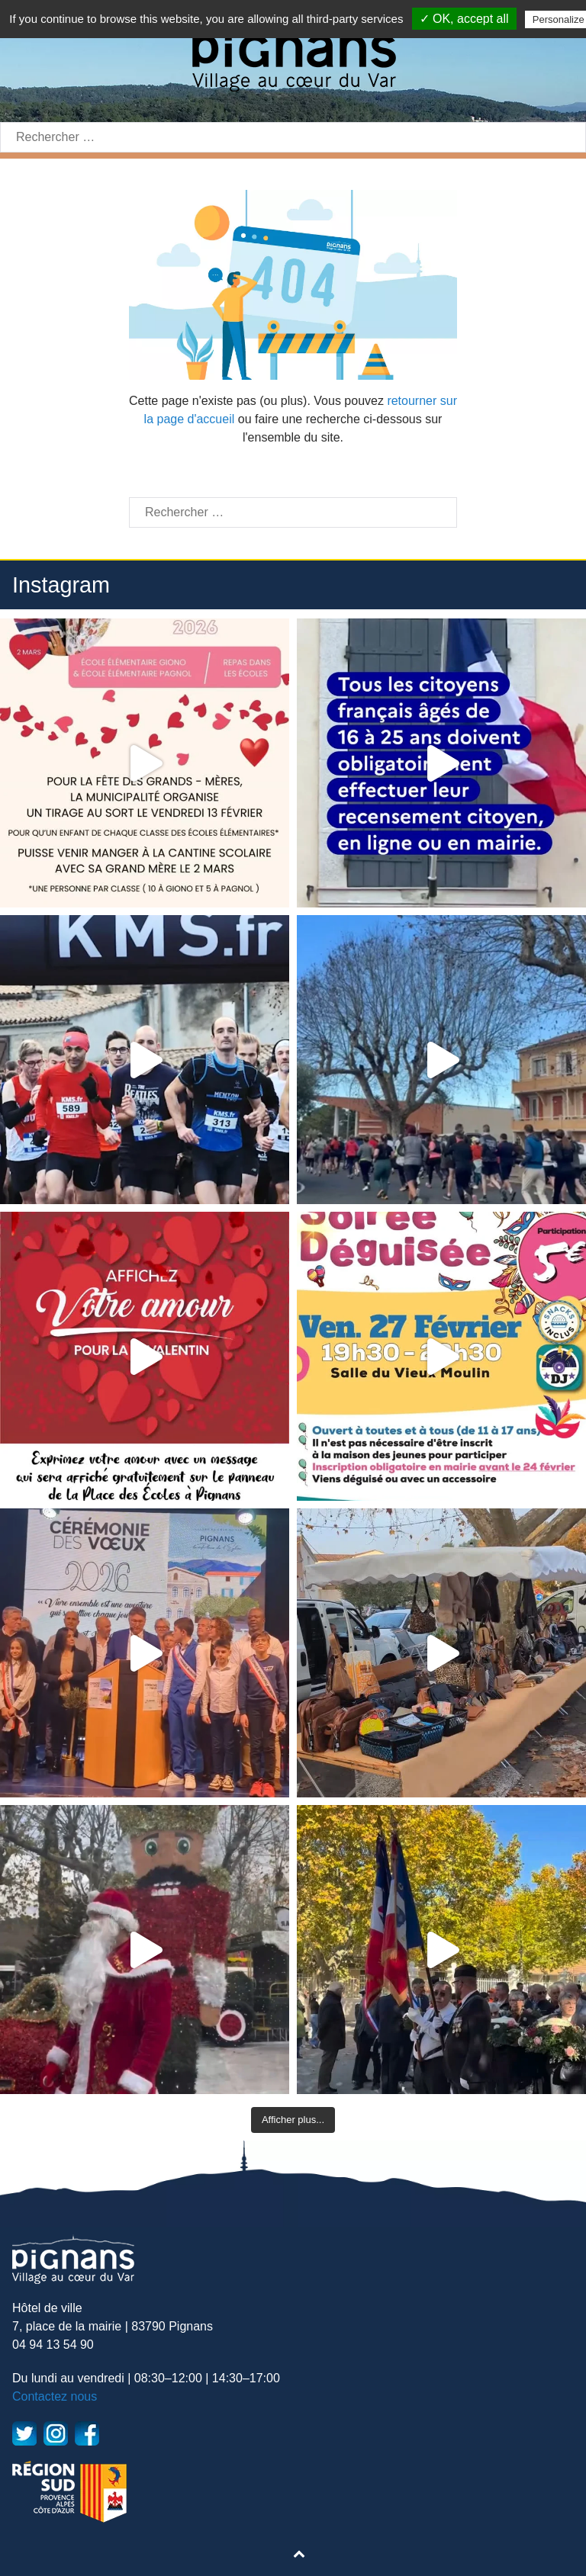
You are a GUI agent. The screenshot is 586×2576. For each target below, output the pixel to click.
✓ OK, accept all (464, 18)
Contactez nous (54, 2396)
